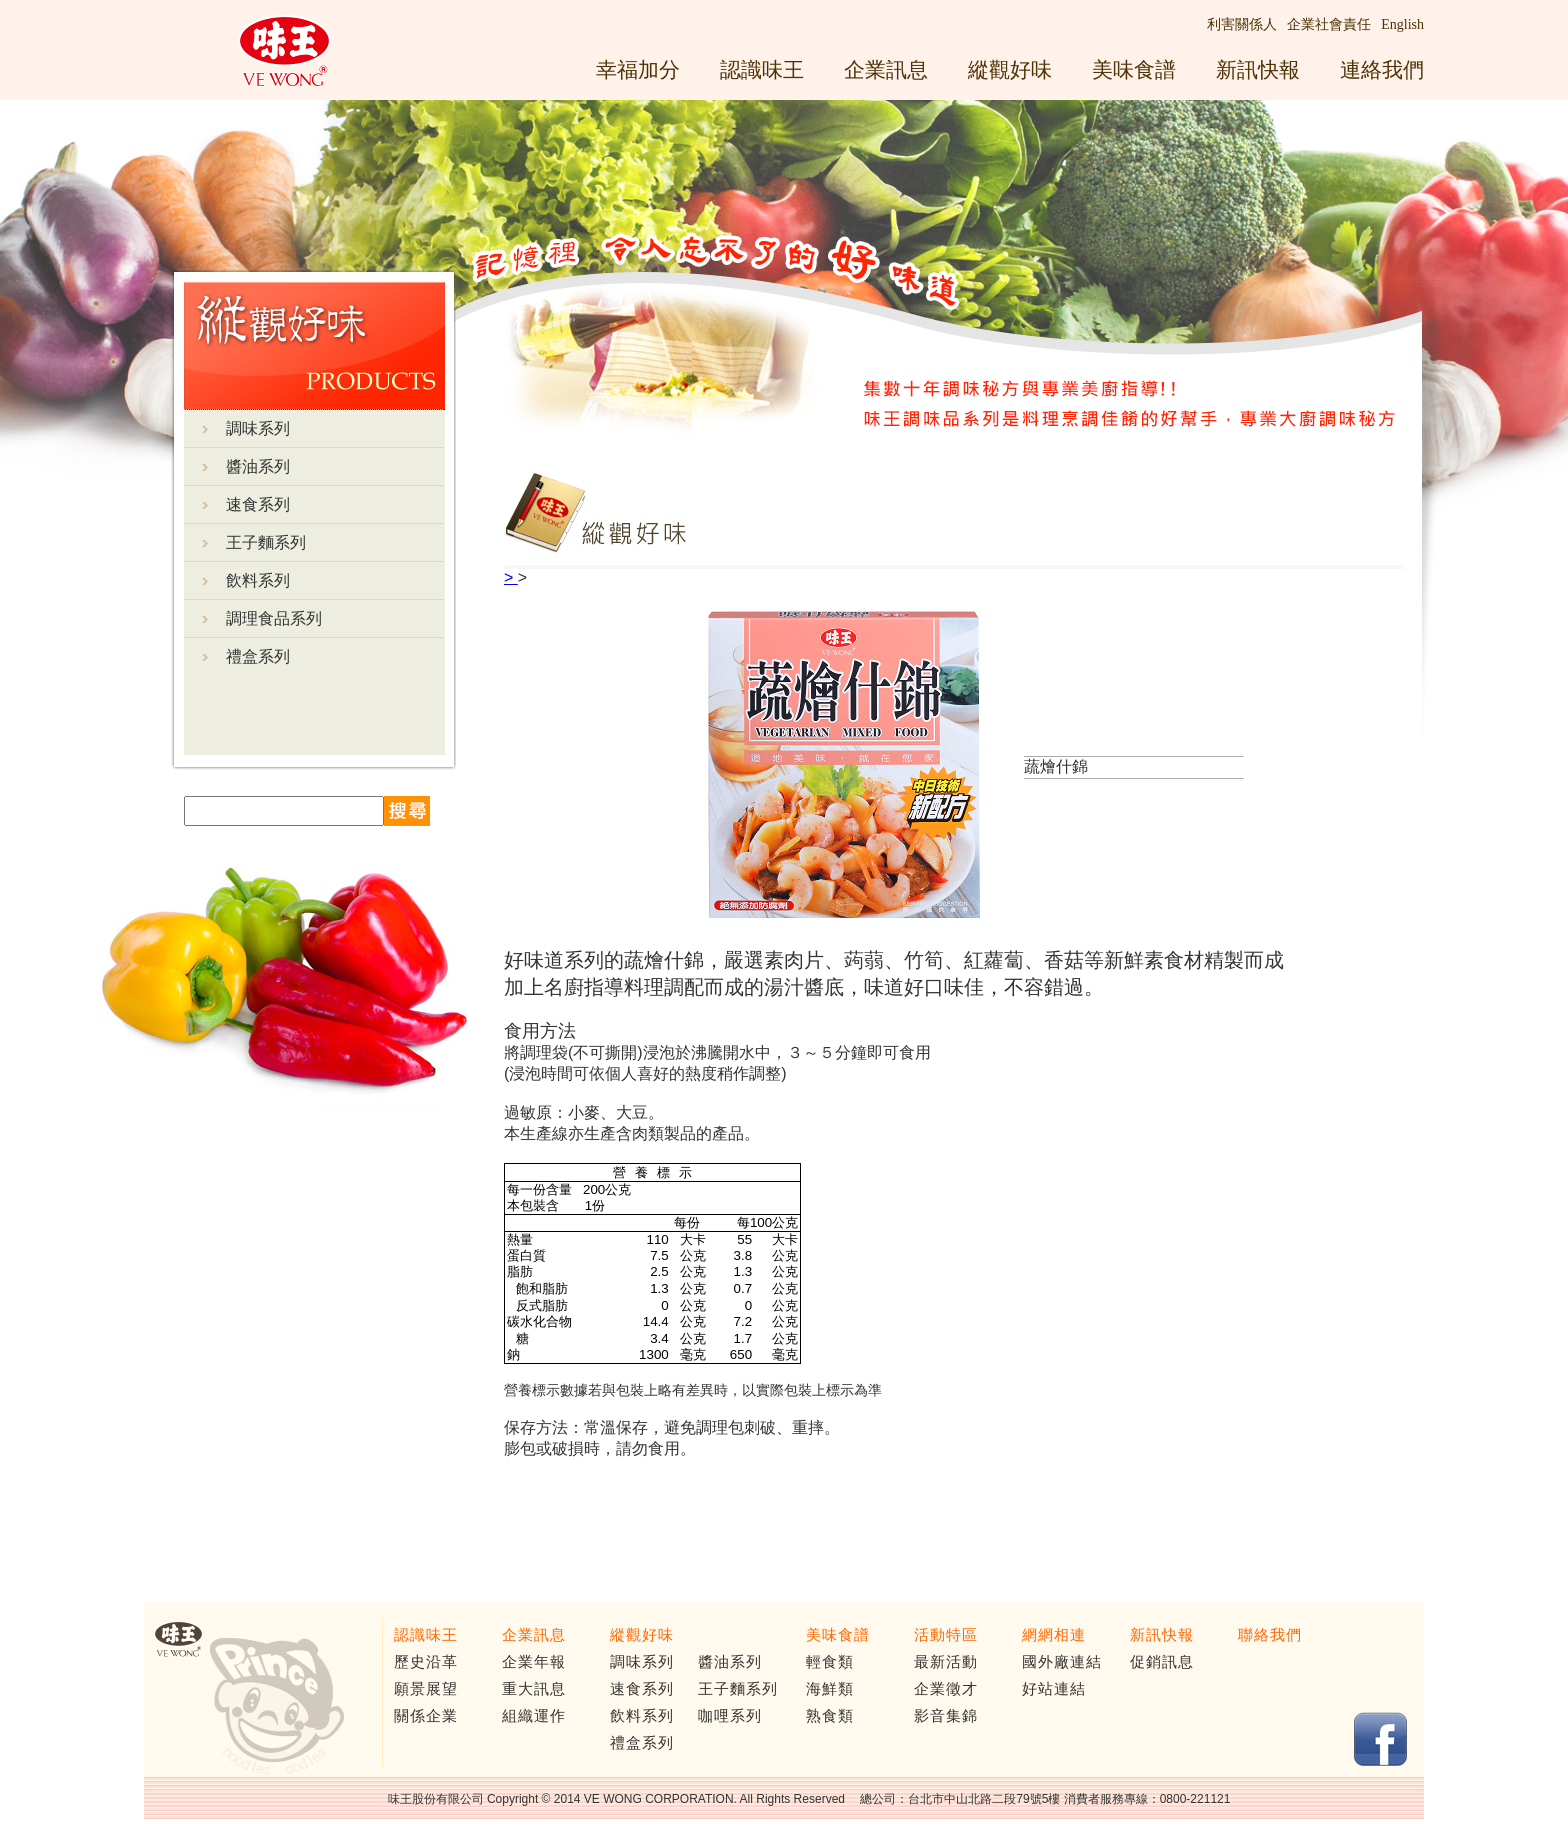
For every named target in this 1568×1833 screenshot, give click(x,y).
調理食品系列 (274, 618)
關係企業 (426, 1716)
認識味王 (762, 69)
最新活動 (946, 1662)
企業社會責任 (1329, 24)
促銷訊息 (1162, 1662)
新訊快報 (1258, 69)
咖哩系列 (730, 1716)
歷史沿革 (426, 1662)
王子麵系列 (266, 542)
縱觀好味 (1010, 69)
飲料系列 (258, 580)
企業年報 (534, 1662)
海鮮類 (830, 1689)
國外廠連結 (1062, 1662)
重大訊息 (534, 1689)
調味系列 (258, 428)
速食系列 (258, 504)
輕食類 (830, 1662)
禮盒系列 (258, 656)
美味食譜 (1134, 69)
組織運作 (534, 1716)
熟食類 (830, 1716)
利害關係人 (1242, 24)
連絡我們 (1382, 69)
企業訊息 (886, 69)
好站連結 (1054, 1689)
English (1402, 24)
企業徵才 (946, 1689)
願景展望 (426, 1689)
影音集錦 (946, 1716)
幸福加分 (638, 69)
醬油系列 (258, 466)
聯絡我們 (1270, 1635)
